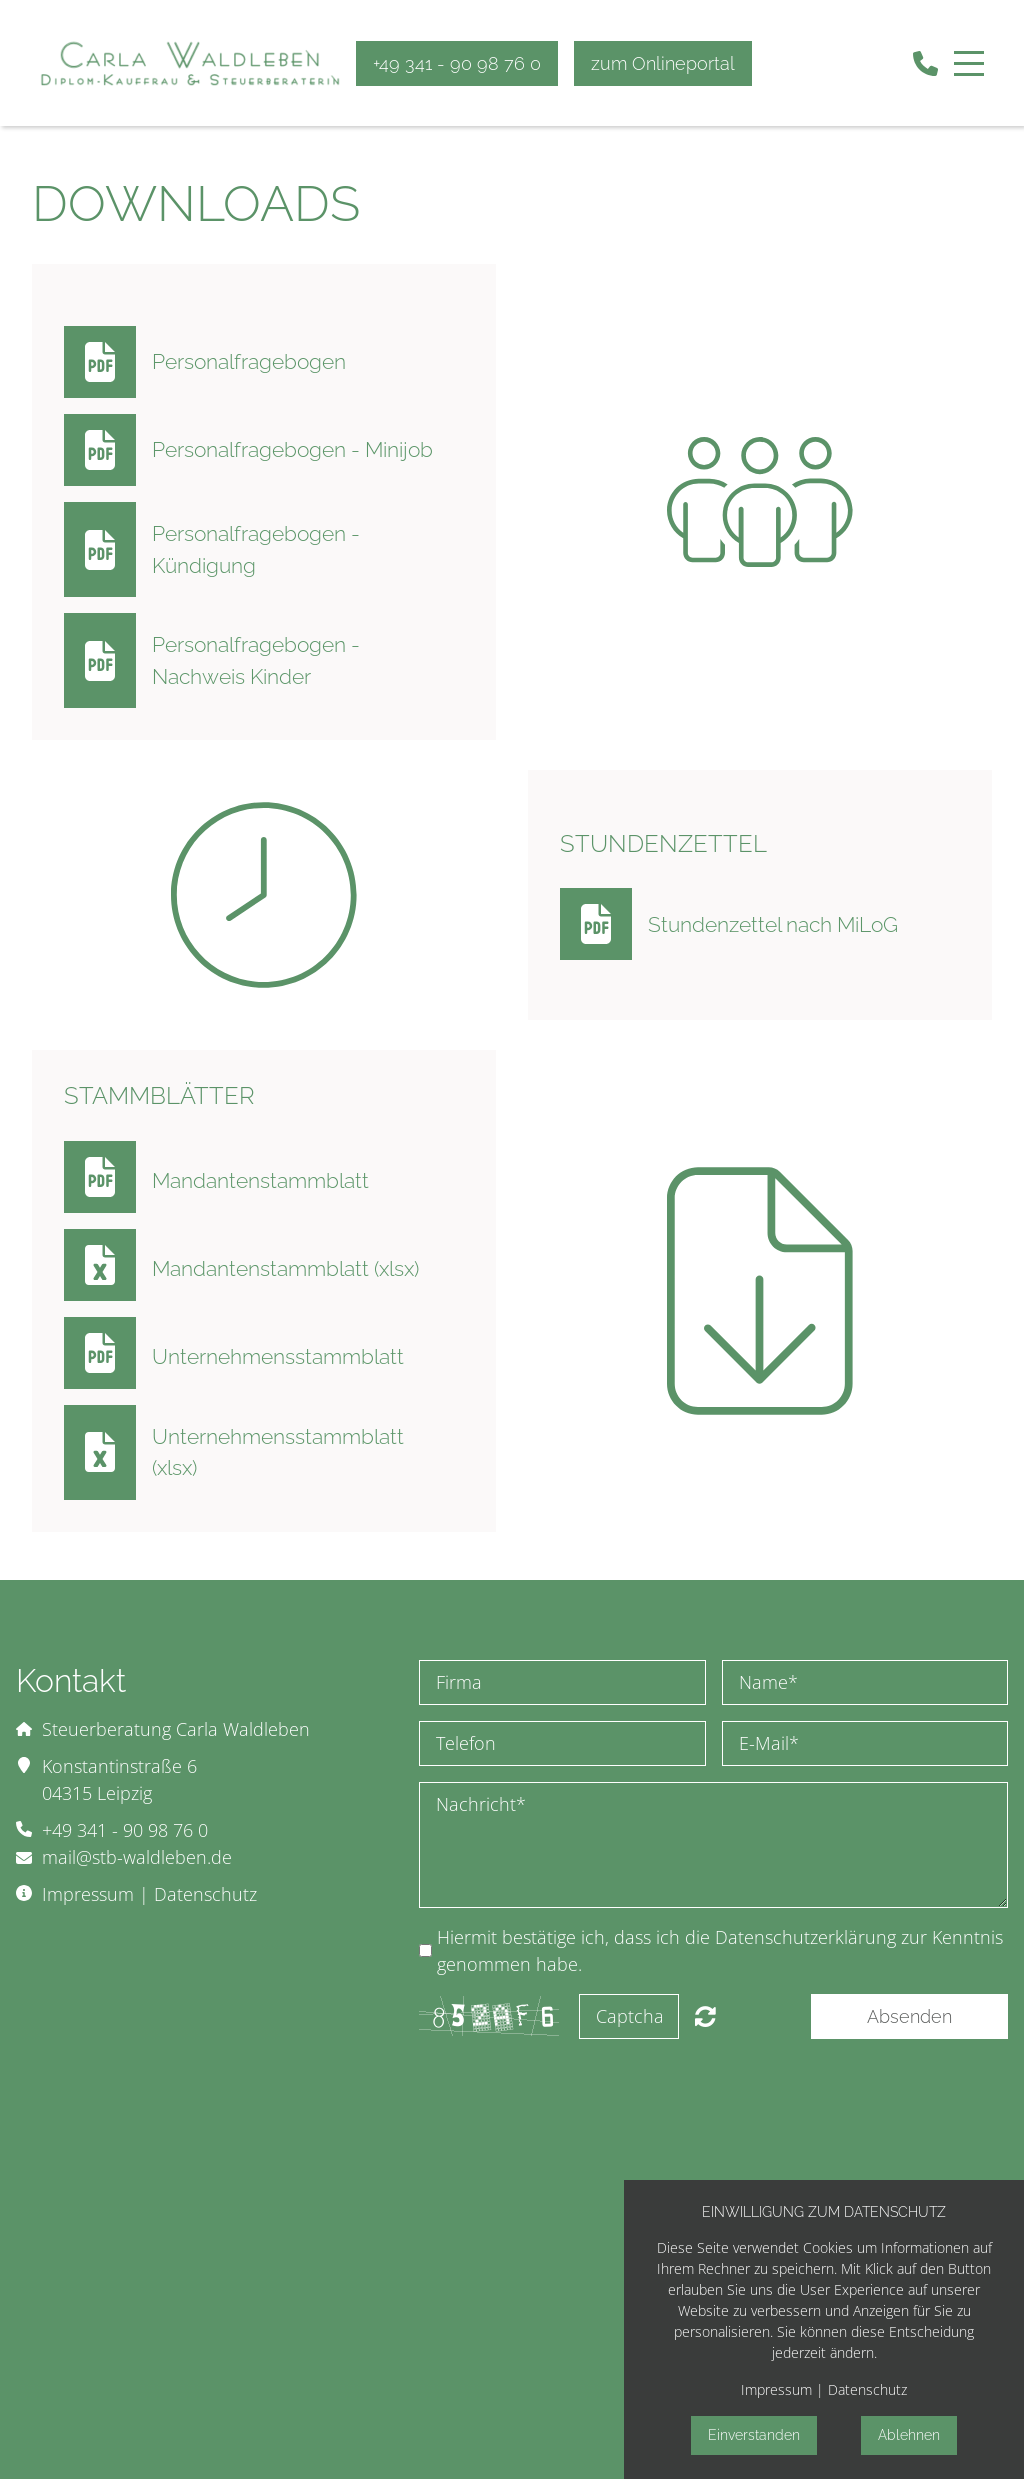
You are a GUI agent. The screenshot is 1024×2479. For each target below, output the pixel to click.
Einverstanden (754, 2435)
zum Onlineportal (663, 63)
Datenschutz (205, 1894)
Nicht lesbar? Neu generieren (705, 2016)
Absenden (909, 2016)
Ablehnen (909, 2435)
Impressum (88, 1894)
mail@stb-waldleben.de (137, 1857)
